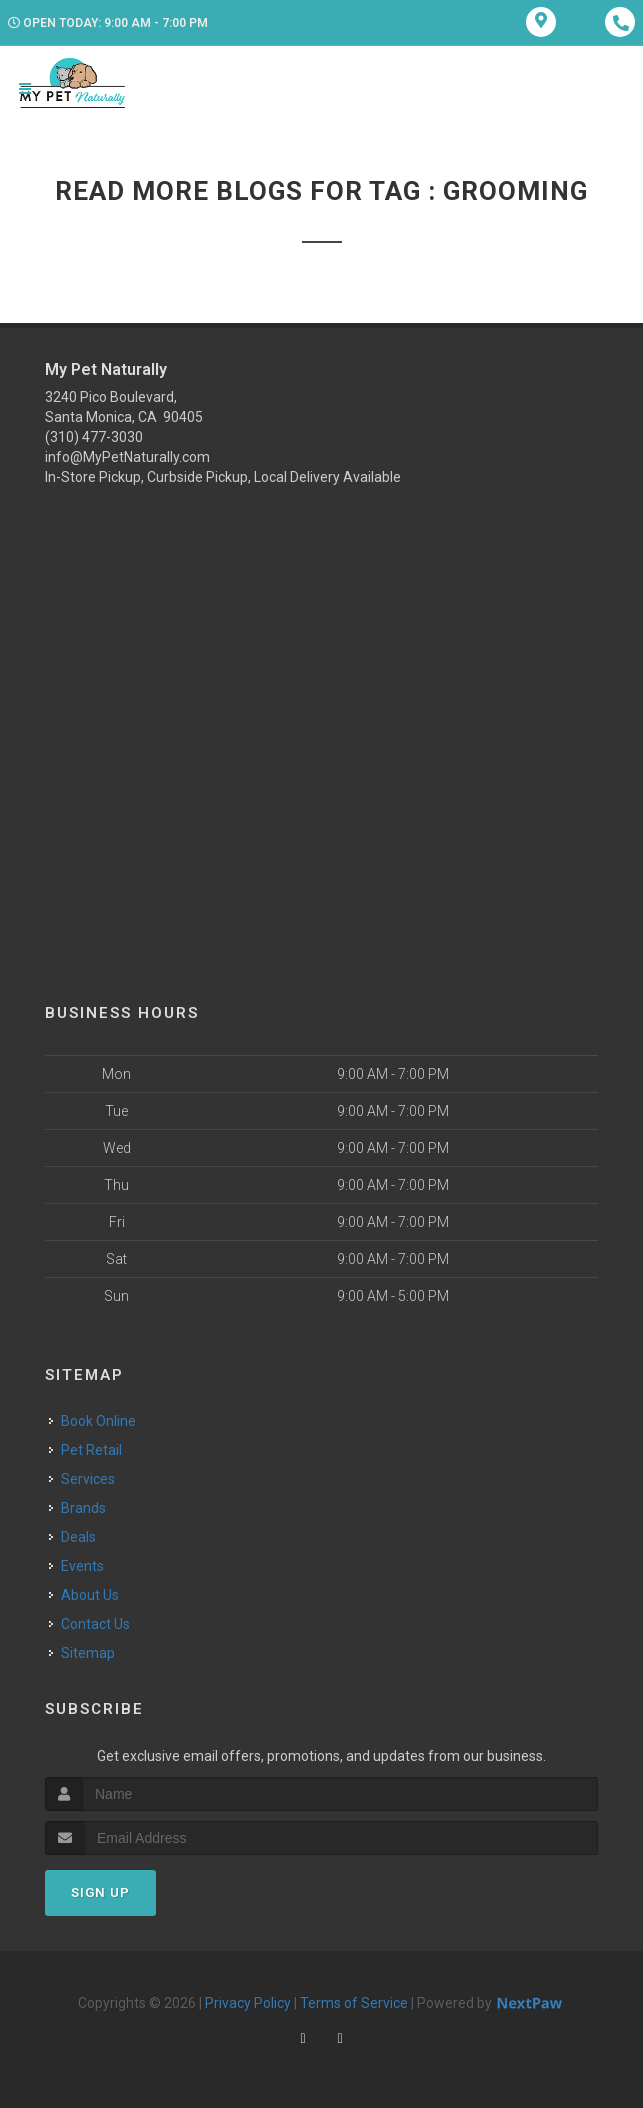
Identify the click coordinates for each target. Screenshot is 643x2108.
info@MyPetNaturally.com (127, 457)
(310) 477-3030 (94, 437)
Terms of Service (354, 2003)
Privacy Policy (248, 2003)
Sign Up (100, 1892)
